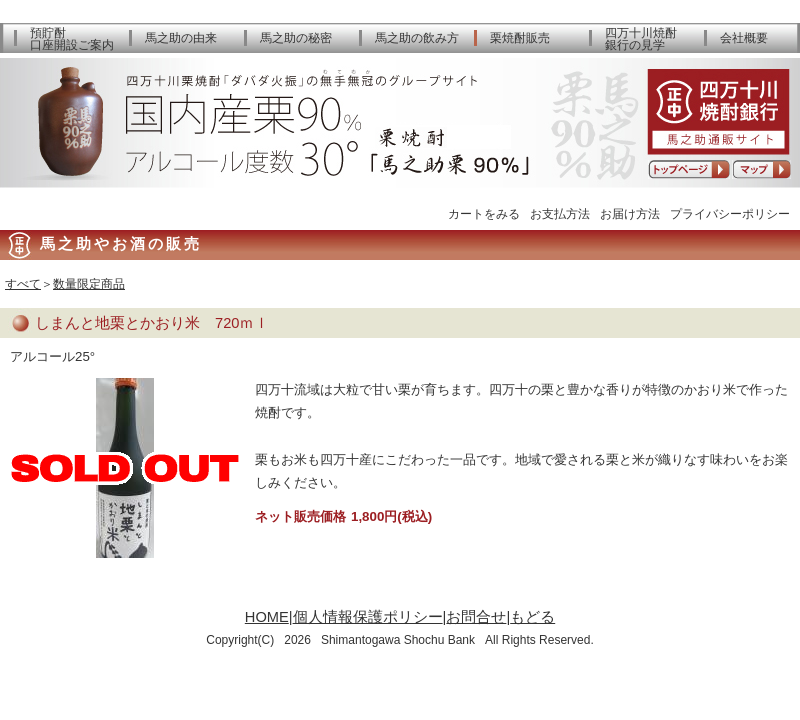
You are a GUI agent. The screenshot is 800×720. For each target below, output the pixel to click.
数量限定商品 (89, 284)
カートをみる (484, 213)
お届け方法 (630, 213)
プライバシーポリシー (730, 213)
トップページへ (689, 169)
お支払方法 (560, 213)
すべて (23, 284)
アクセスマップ (761, 169)
